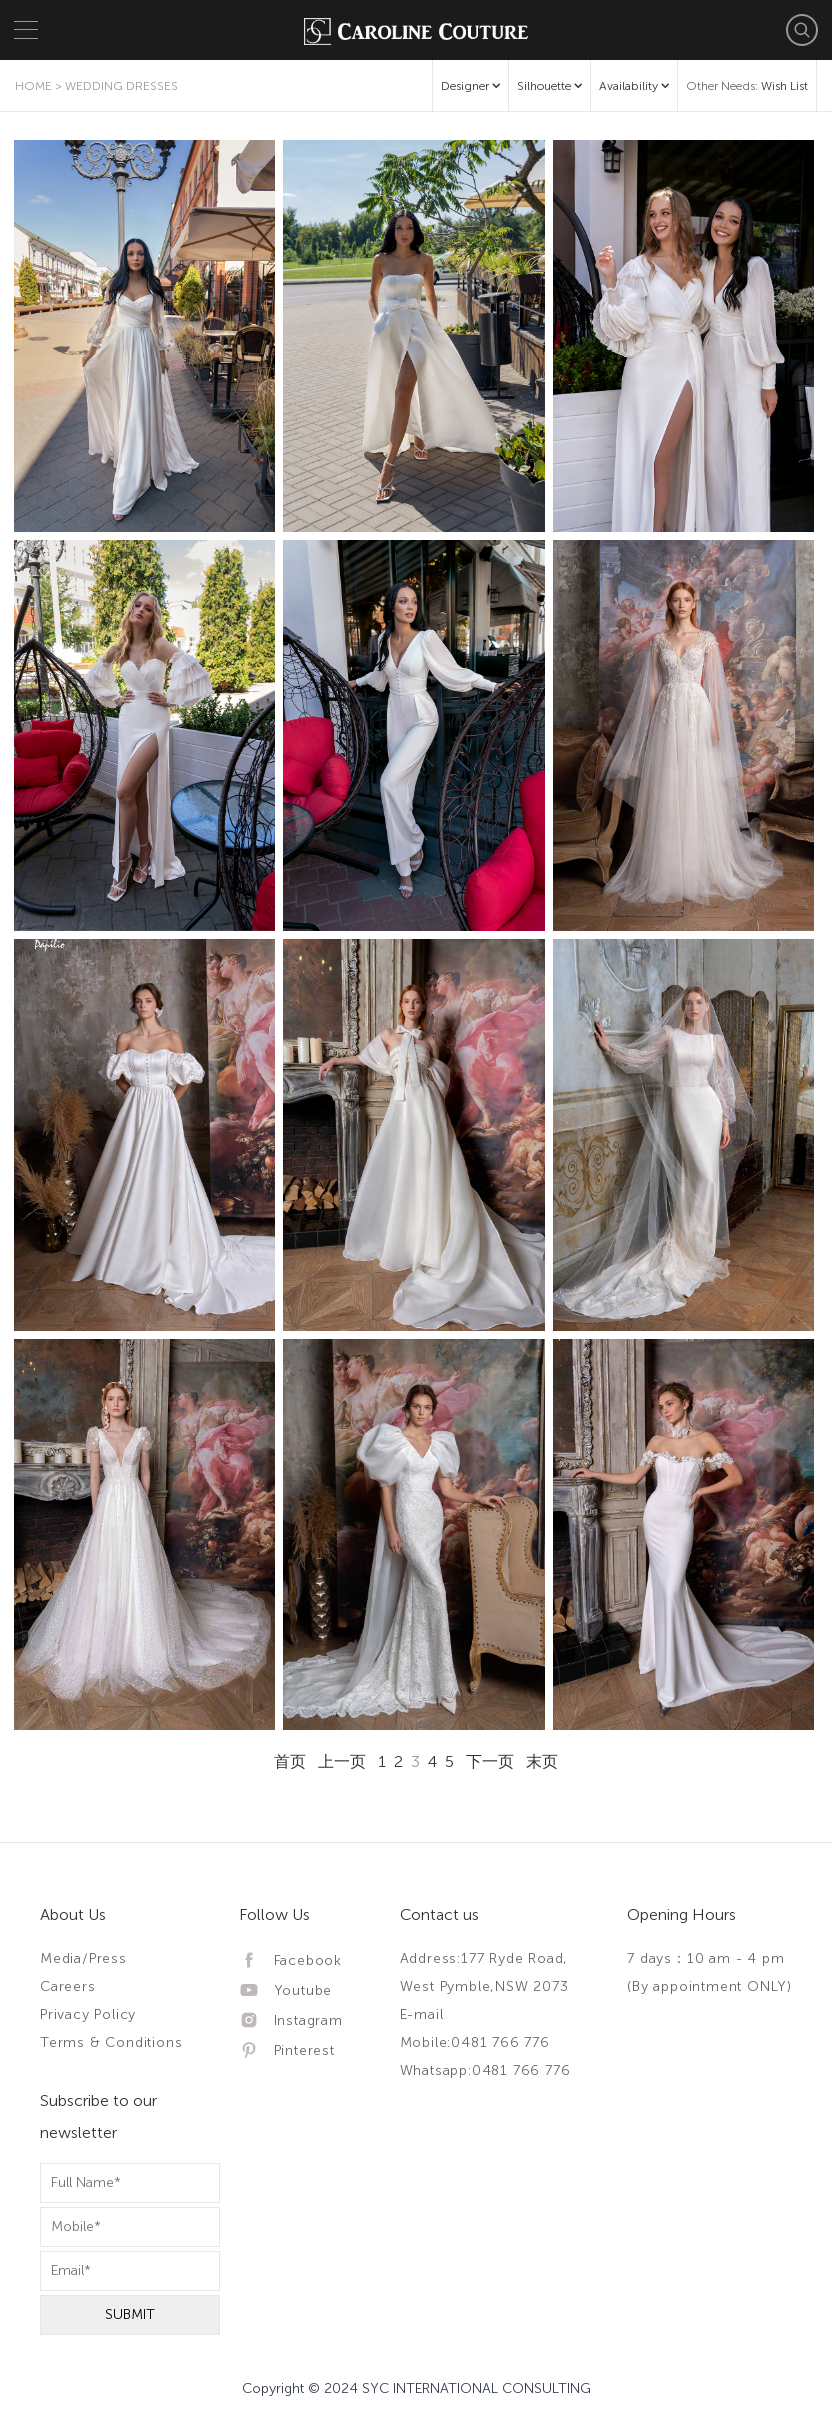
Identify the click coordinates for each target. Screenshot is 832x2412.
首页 (290, 1761)
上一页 (342, 1761)
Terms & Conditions (111, 2042)
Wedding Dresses (121, 86)
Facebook (290, 1960)
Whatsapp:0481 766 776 (485, 2070)
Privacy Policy (88, 2014)
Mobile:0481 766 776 (475, 2042)
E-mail (422, 2014)
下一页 (490, 1761)
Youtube (285, 1990)
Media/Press (83, 1958)
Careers (68, 1986)
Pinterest (287, 2050)
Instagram (291, 2020)
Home (33, 86)
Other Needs (747, 86)
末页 (542, 1761)
